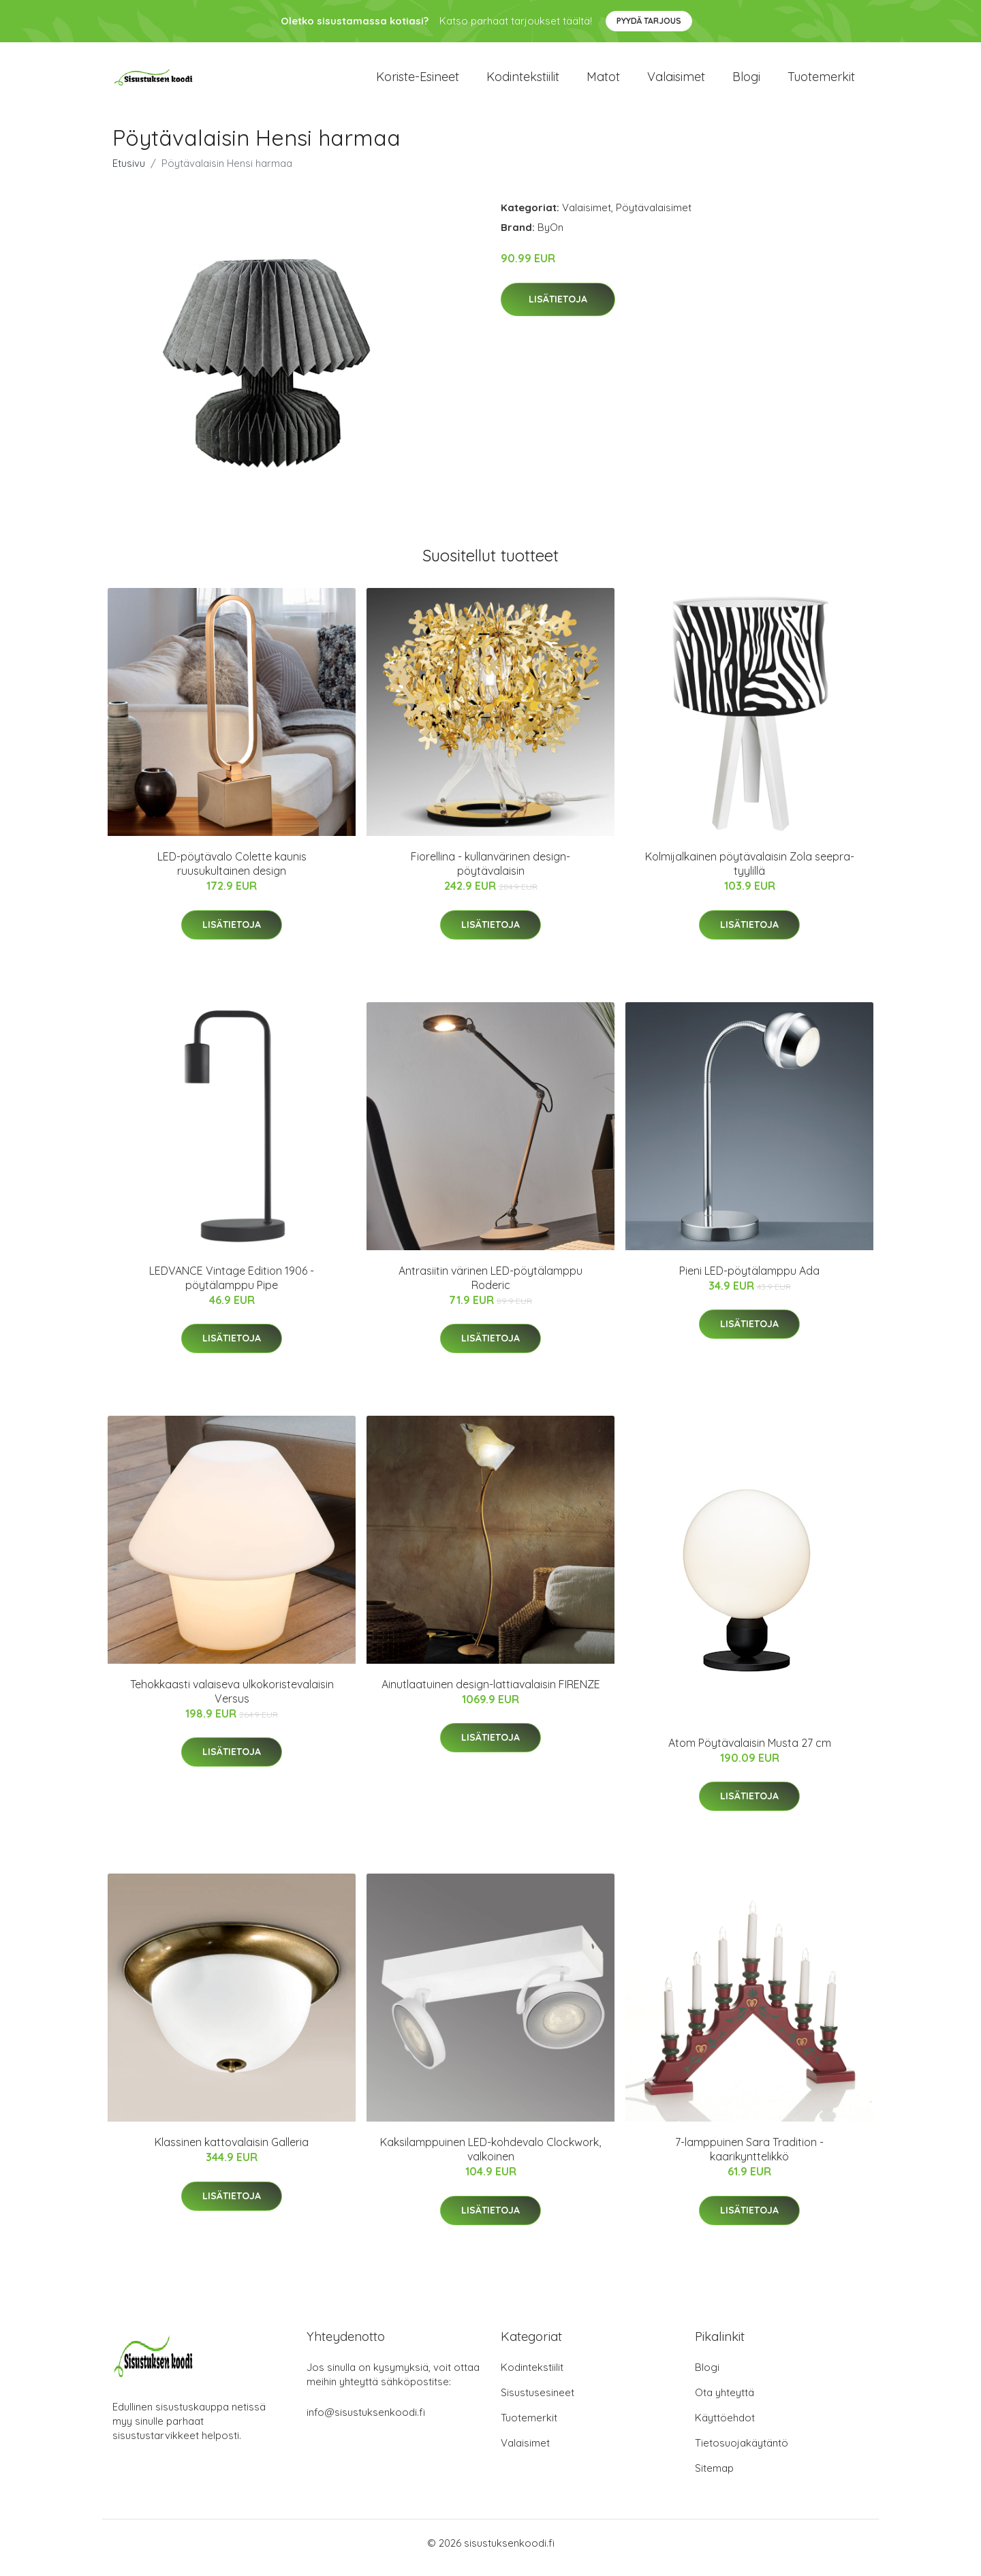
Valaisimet (676, 81)
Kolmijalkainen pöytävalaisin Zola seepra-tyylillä (749, 873)
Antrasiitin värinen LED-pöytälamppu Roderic (490, 1287)
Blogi (746, 81)
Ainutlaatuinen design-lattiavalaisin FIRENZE (491, 1694)
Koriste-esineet (417, 81)
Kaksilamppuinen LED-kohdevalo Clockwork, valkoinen (490, 2159)
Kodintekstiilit (522, 81)
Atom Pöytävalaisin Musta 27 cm (749, 1752)
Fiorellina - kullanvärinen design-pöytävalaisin (490, 873)
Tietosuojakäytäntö (741, 2452)
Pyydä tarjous (649, 21)
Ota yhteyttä (724, 2401)
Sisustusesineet (537, 2401)
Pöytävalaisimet (653, 217)
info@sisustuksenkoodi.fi (366, 2421)
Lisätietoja (558, 308)
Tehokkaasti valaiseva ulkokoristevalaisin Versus (232, 1701)
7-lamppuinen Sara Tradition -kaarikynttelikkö (749, 2159)
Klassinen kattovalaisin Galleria (232, 2151)
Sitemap (714, 2477)
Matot (603, 81)
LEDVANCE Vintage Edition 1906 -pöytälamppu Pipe (231, 1287)
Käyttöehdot (725, 2427)
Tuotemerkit (821, 81)
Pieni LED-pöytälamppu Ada (749, 1280)
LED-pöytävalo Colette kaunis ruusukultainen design (232, 873)
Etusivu (128, 172)
